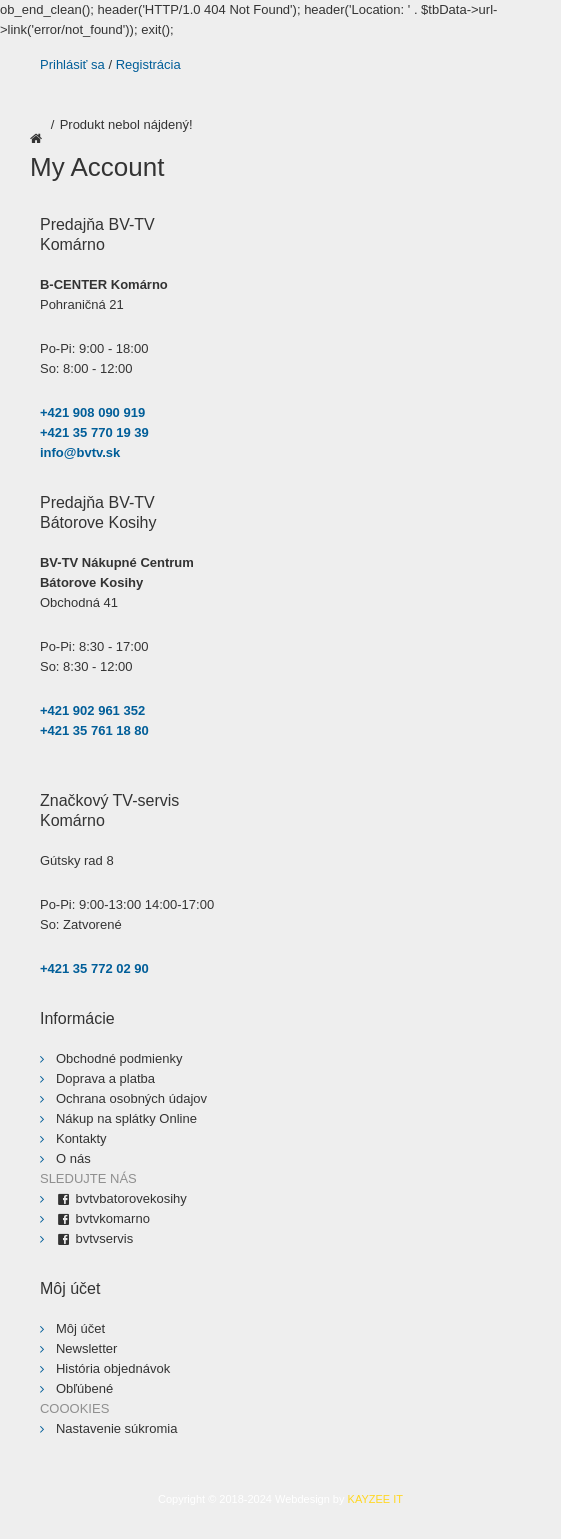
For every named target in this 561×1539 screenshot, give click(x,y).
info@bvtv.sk (80, 452)
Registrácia (148, 64)
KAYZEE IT (375, 1499)
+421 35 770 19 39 (94, 432)
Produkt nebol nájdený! (126, 124)
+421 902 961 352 (92, 710)
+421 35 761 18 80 (94, 730)
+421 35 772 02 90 (94, 968)
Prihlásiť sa (72, 64)
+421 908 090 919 (92, 412)
